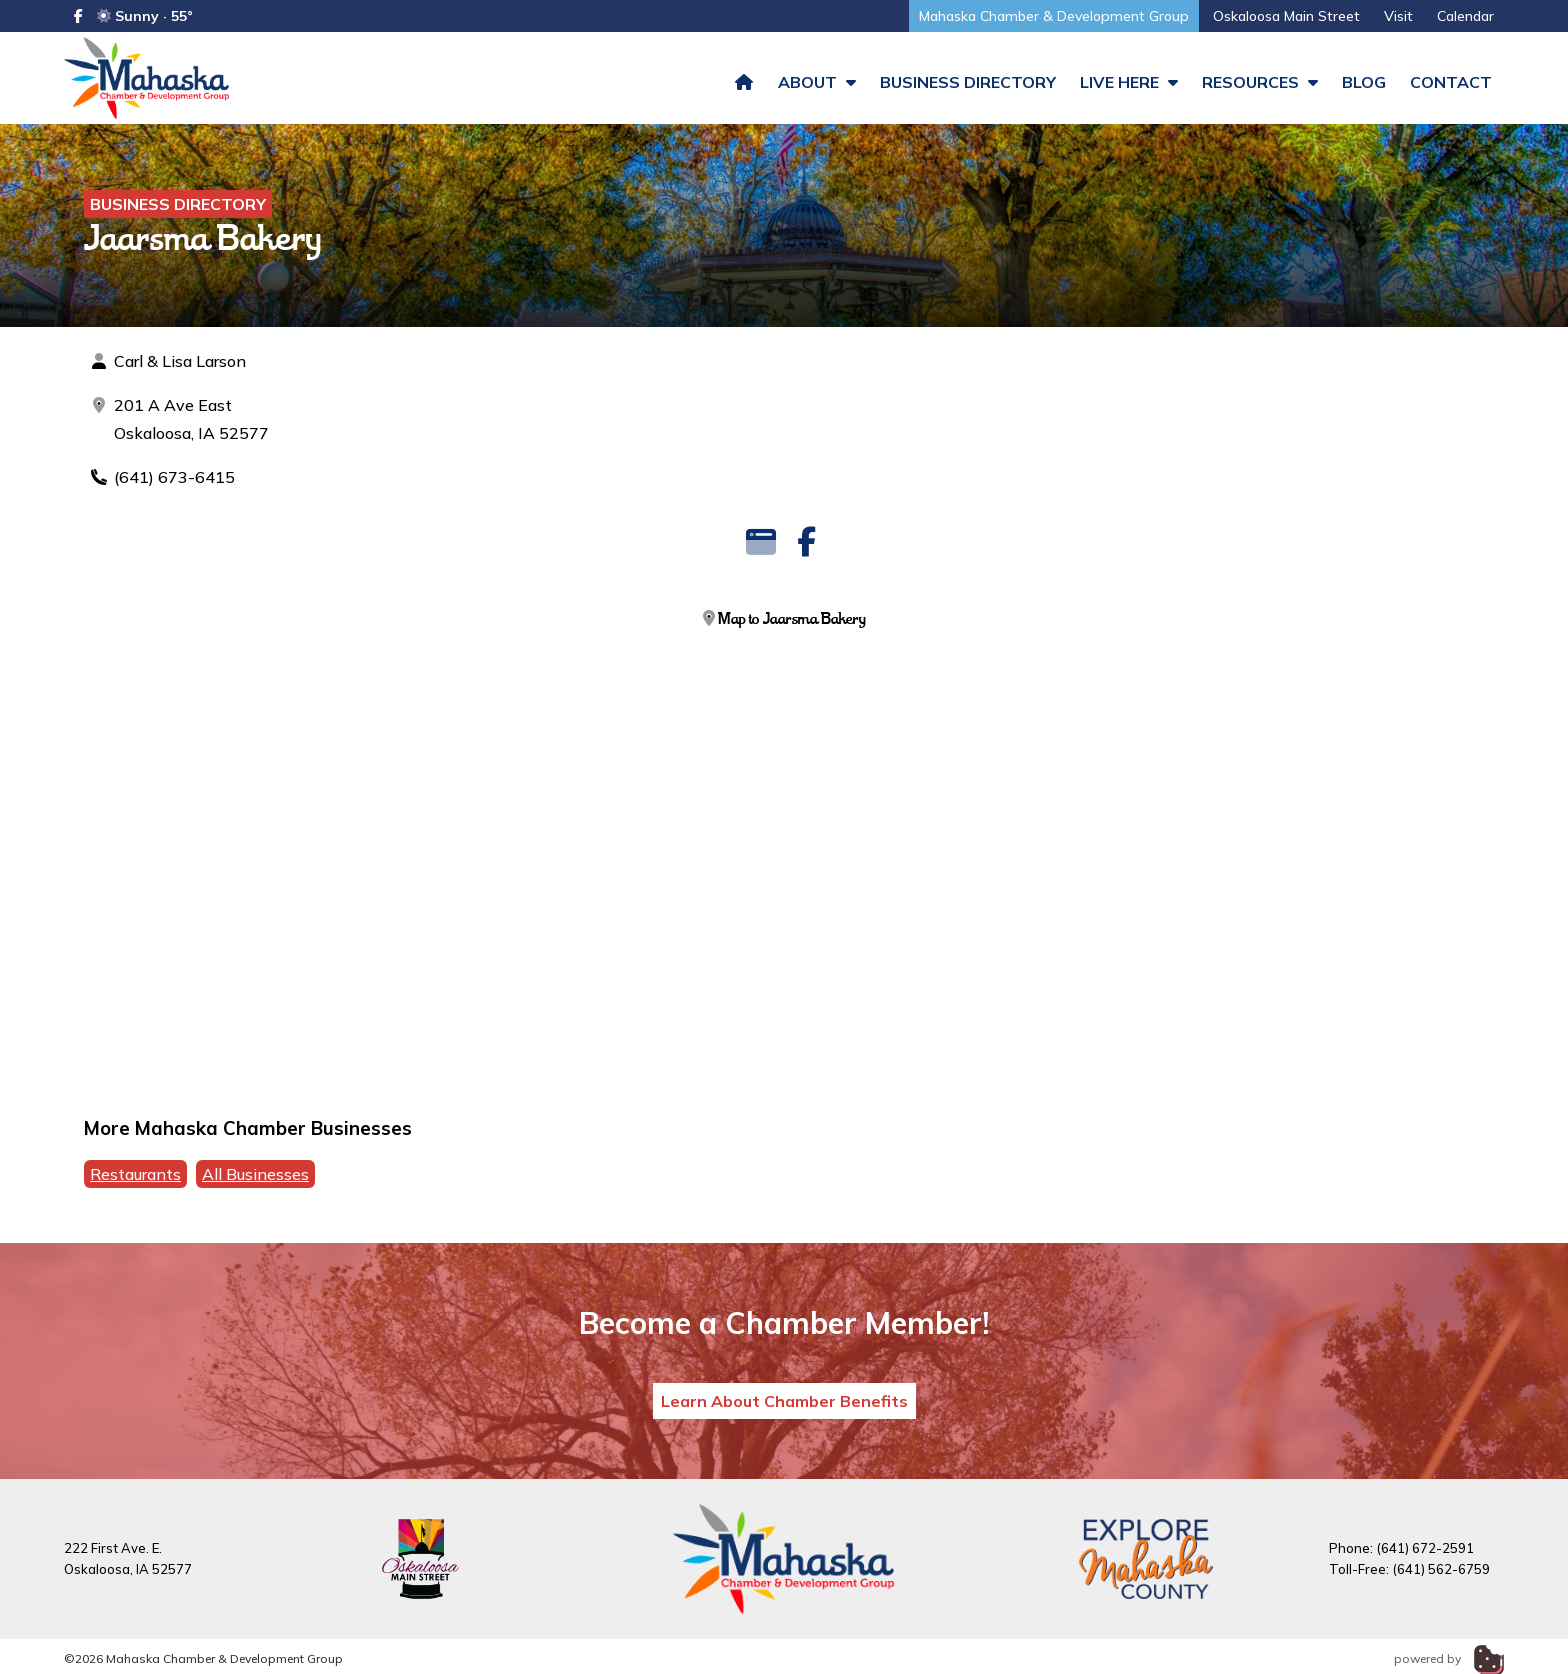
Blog (1364, 82)
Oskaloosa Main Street (1286, 16)
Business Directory (968, 82)
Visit (1398, 16)
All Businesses (255, 1182)
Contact (1451, 82)
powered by (1449, 1666)
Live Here (1129, 82)
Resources (1260, 82)
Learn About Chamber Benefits (784, 1409)
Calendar (1465, 16)
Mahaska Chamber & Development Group (1054, 16)
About (817, 82)
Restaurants (135, 1182)
